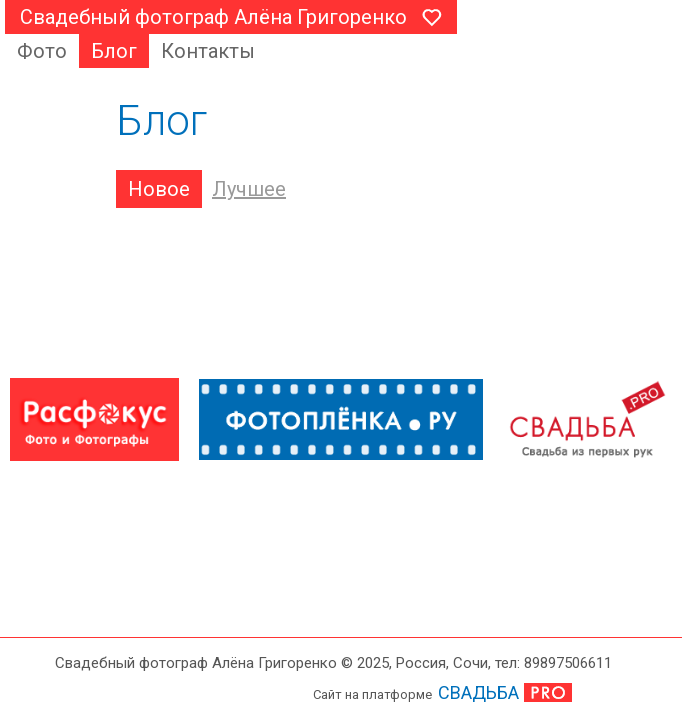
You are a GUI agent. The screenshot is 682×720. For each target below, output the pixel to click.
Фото (42, 51)
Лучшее (249, 189)
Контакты (208, 51)
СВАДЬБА (478, 692)
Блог (114, 51)
